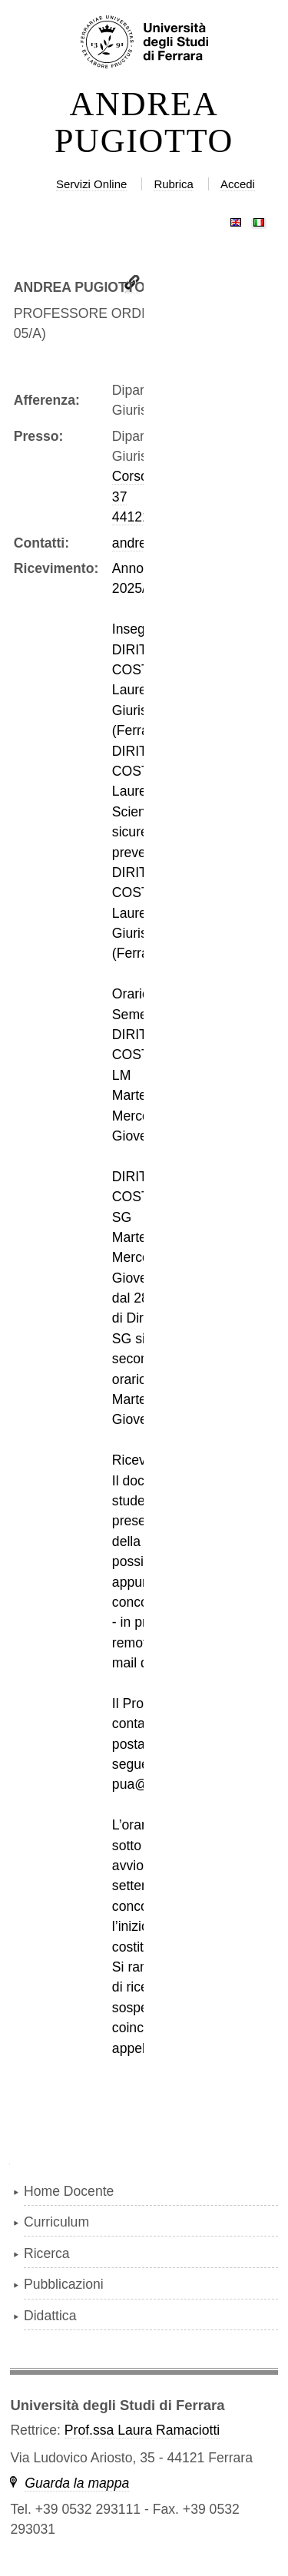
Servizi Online (91, 183)
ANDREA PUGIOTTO (144, 123)
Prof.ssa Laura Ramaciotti (142, 2430)
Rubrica (174, 183)
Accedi (237, 183)
